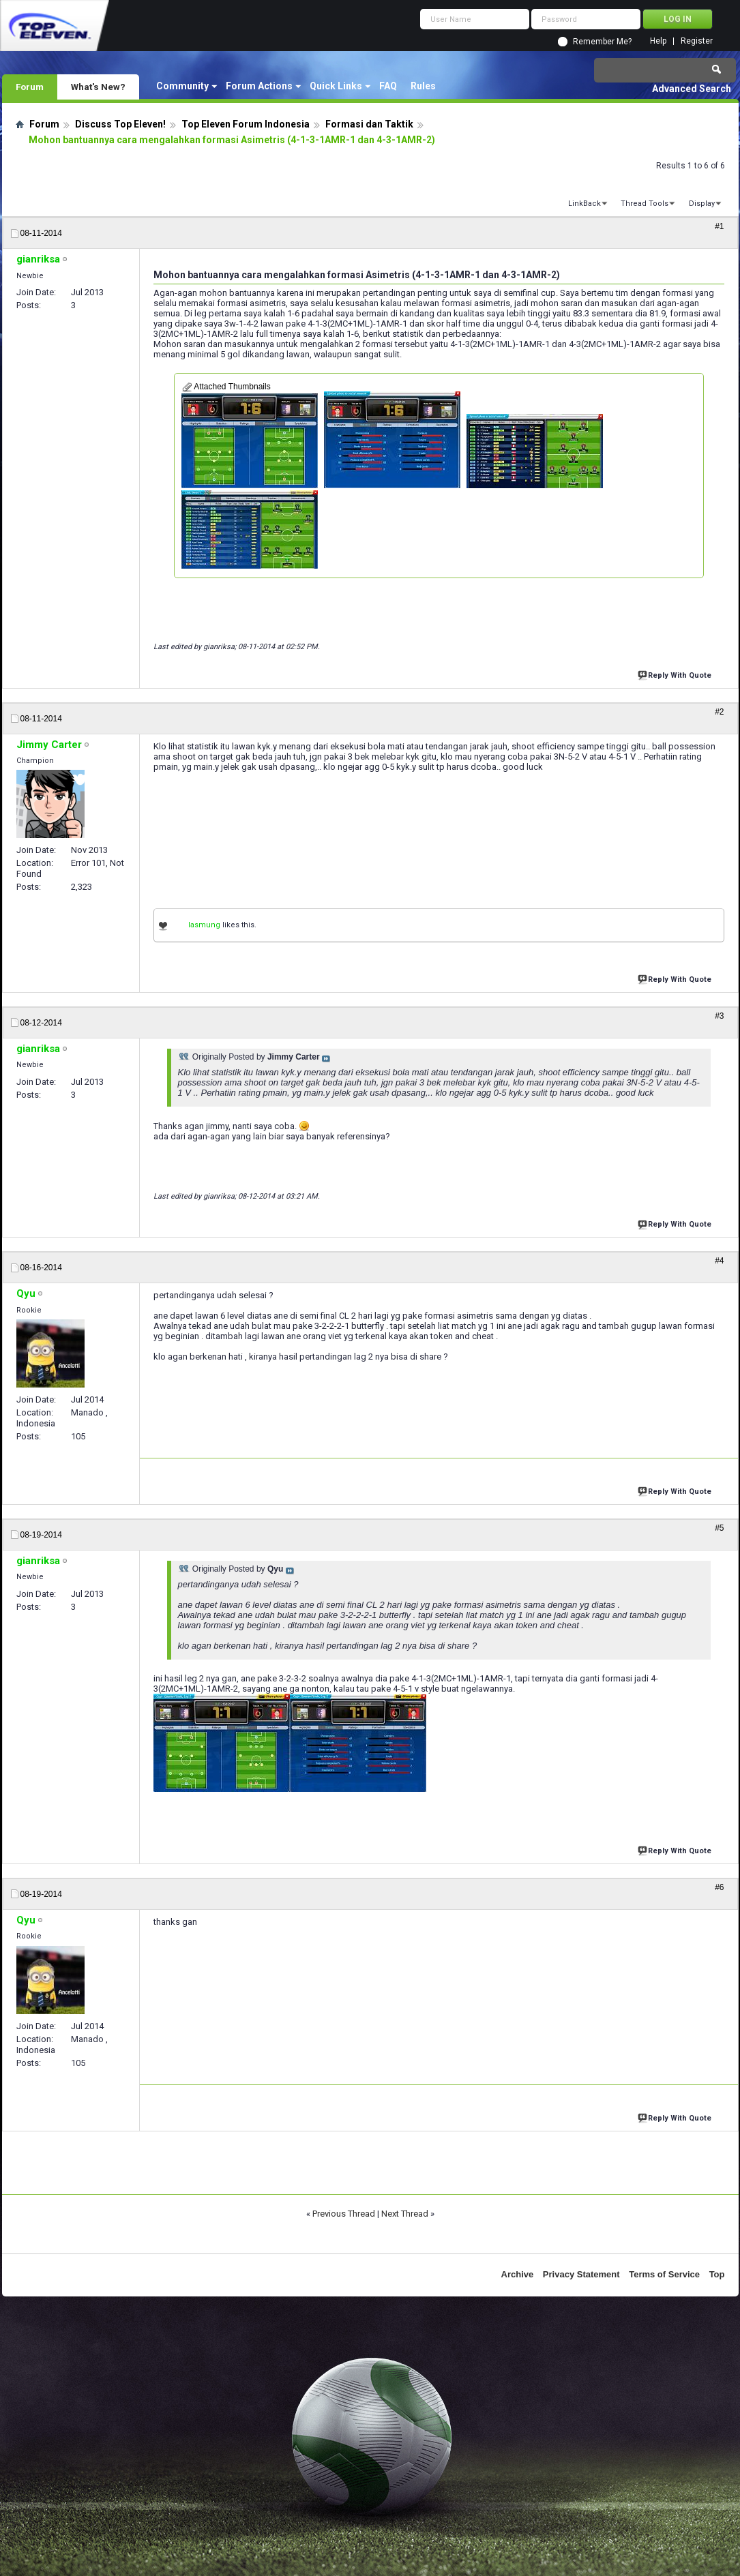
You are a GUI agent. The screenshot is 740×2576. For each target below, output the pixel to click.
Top (717, 2274)
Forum (30, 86)
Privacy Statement (581, 2274)
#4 (719, 1260)
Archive (517, 2274)
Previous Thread (343, 2213)
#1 (719, 226)
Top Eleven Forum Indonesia (245, 124)
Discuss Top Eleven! (120, 124)
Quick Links (336, 85)
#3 (719, 1016)
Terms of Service (664, 2274)
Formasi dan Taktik (369, 124)
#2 (719, 712)
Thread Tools (644, 203)
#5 (719, 1528)
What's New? (98, 86)
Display (702, 203)
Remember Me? (602, 41)
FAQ (388, 85)
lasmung (204, 924)
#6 (719, 1887)
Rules (423, 85)
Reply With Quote (675, 674)
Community (182, 85)
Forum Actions (259, 85)
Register (697, 41)
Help (658, 41)
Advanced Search (691, 88)
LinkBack (584, 203)
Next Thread (404, 2213)
